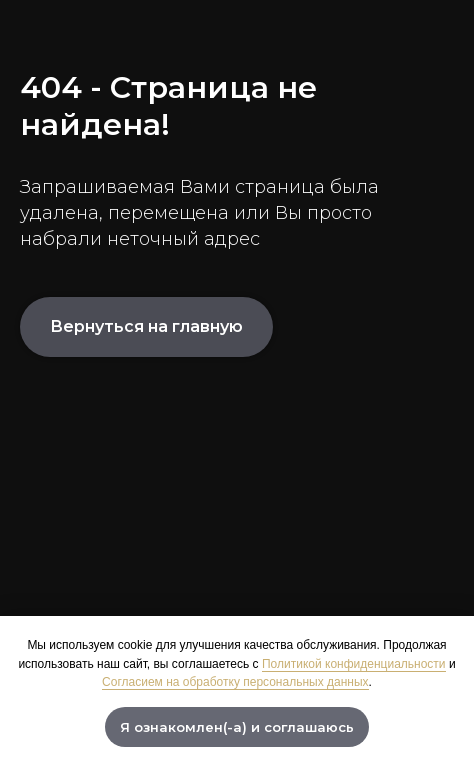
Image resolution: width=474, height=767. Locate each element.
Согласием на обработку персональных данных (235, 682)
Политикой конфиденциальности (354, 664)
